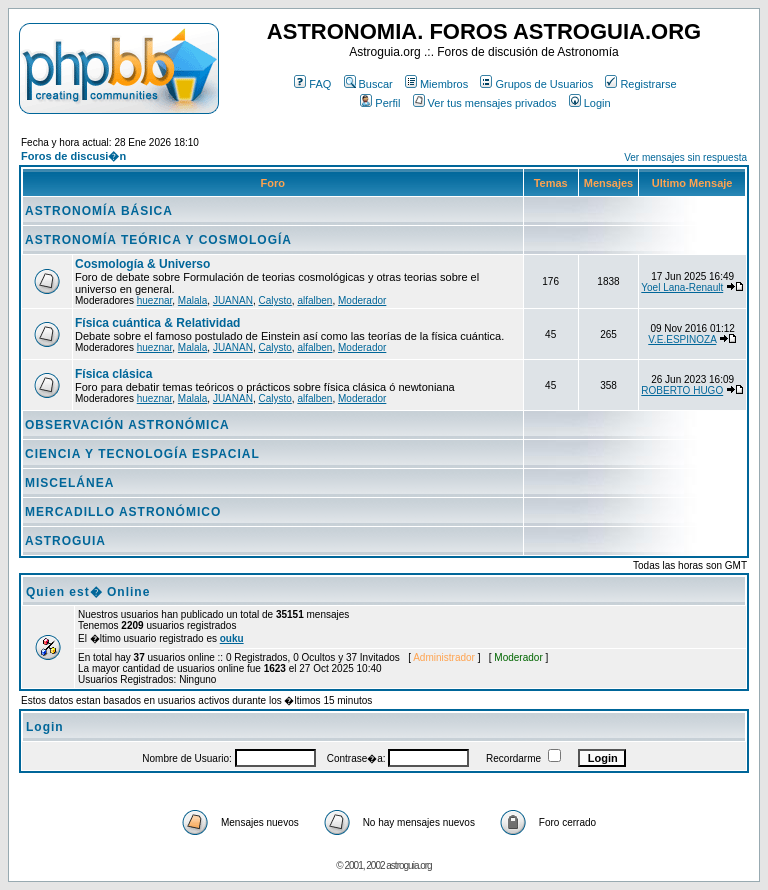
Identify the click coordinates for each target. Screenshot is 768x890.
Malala (192, 300)
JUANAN (233, 300)
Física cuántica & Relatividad (157, 323)
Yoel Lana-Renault (682, 287)
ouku (232, 638)
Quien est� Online (88, 592)
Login (590, 103)
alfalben (314, 300)
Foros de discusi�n (73, 156)
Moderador (362, 300)
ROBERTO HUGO (682, 390)
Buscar (368, 84)
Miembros (436, 84)
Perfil (380, 103)
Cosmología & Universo (142, 264)
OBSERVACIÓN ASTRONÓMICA (127, 425)
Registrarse (640, 84)
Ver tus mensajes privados (485, 103)
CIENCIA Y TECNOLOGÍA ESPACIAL (142, 454)
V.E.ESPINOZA (682, 339)
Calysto (274, 300)
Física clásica (113, 374)
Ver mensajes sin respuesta (685, 157)
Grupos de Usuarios (536, 84)
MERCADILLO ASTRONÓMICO (123, 512)
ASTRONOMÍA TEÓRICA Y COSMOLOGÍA (158, 240)
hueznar (155, 300)
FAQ (312, 84)
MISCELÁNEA (69, 483)
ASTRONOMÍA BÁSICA (99, 211)
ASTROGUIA (65, 541)
